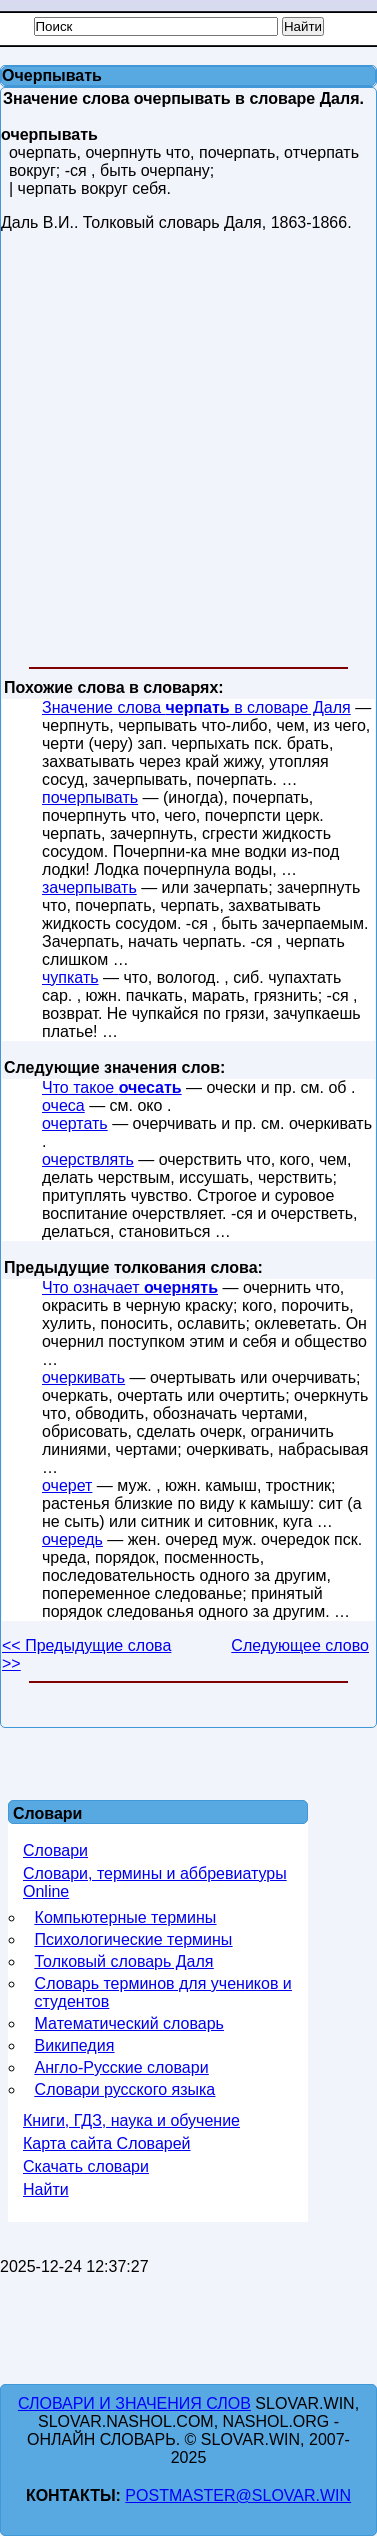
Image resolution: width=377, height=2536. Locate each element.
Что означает (130, 1287)
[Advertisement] (187, 453)
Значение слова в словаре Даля (196, 707)
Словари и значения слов (134, 2403)
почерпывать (90, 797)
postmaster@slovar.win (238, 2495)
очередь (72, 1539)
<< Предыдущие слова (86, 1645)
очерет (67, 1485)
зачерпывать (89, 887)
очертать (75, 1123)
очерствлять (88, 1159)
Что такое (112, 1087)
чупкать (70, 977)
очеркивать (83, 1377)
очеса (63, 1105)
